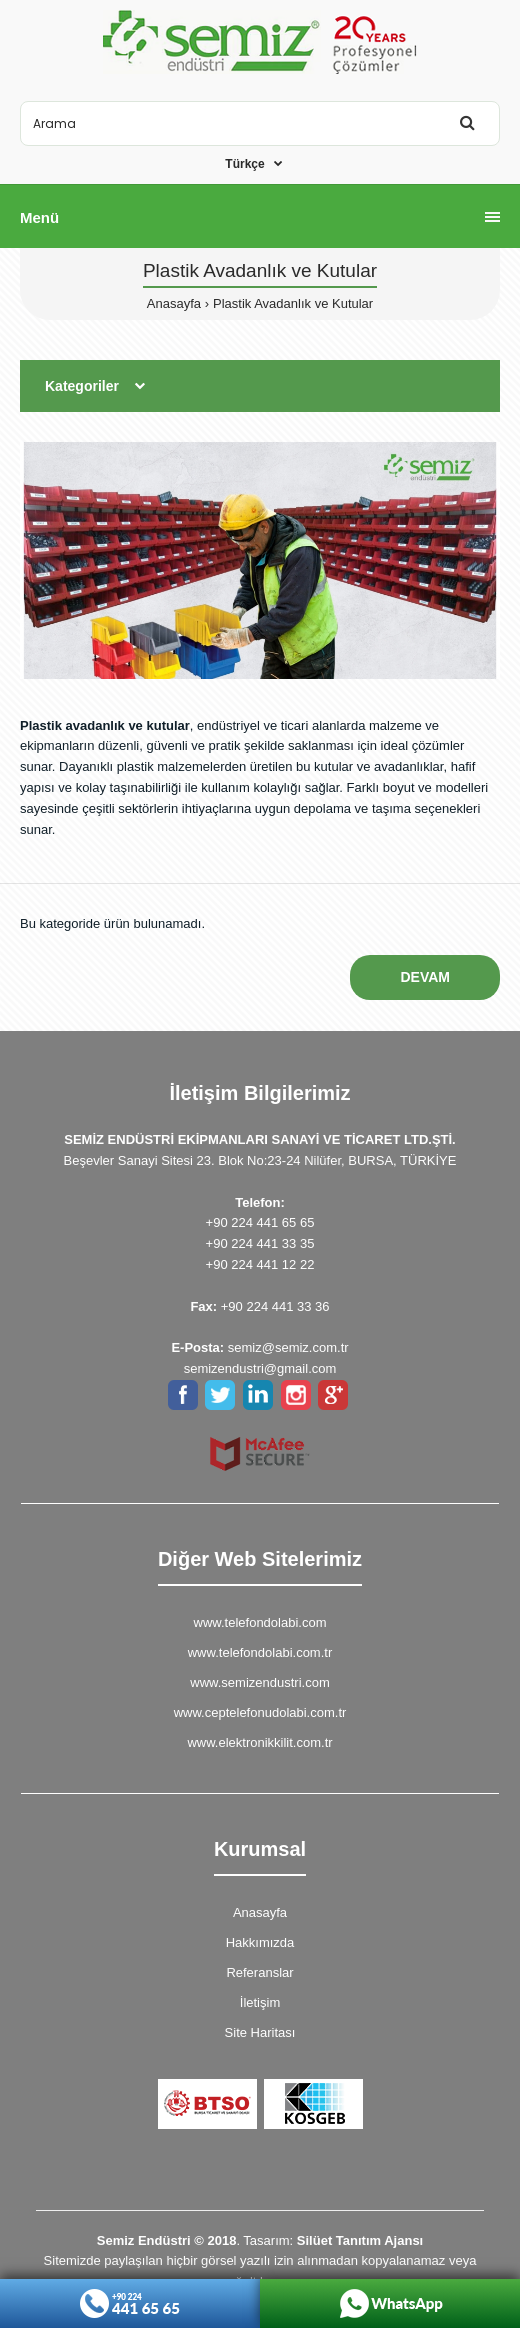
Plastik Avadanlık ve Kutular (293, 303)
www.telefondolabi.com (260, 1622)
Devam (425, 977)
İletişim (260, 2002)
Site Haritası (260, 2032)
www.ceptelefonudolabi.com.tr (260, 1712)
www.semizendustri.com (259, 1682)
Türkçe (244, 164)
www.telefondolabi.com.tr (260, 1652)
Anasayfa (174, 303)
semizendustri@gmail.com (260, 1368)
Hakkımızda (260, 1942)
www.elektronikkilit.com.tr (259, 1742)
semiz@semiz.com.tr (288, 1347)
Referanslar (259, 1972)
